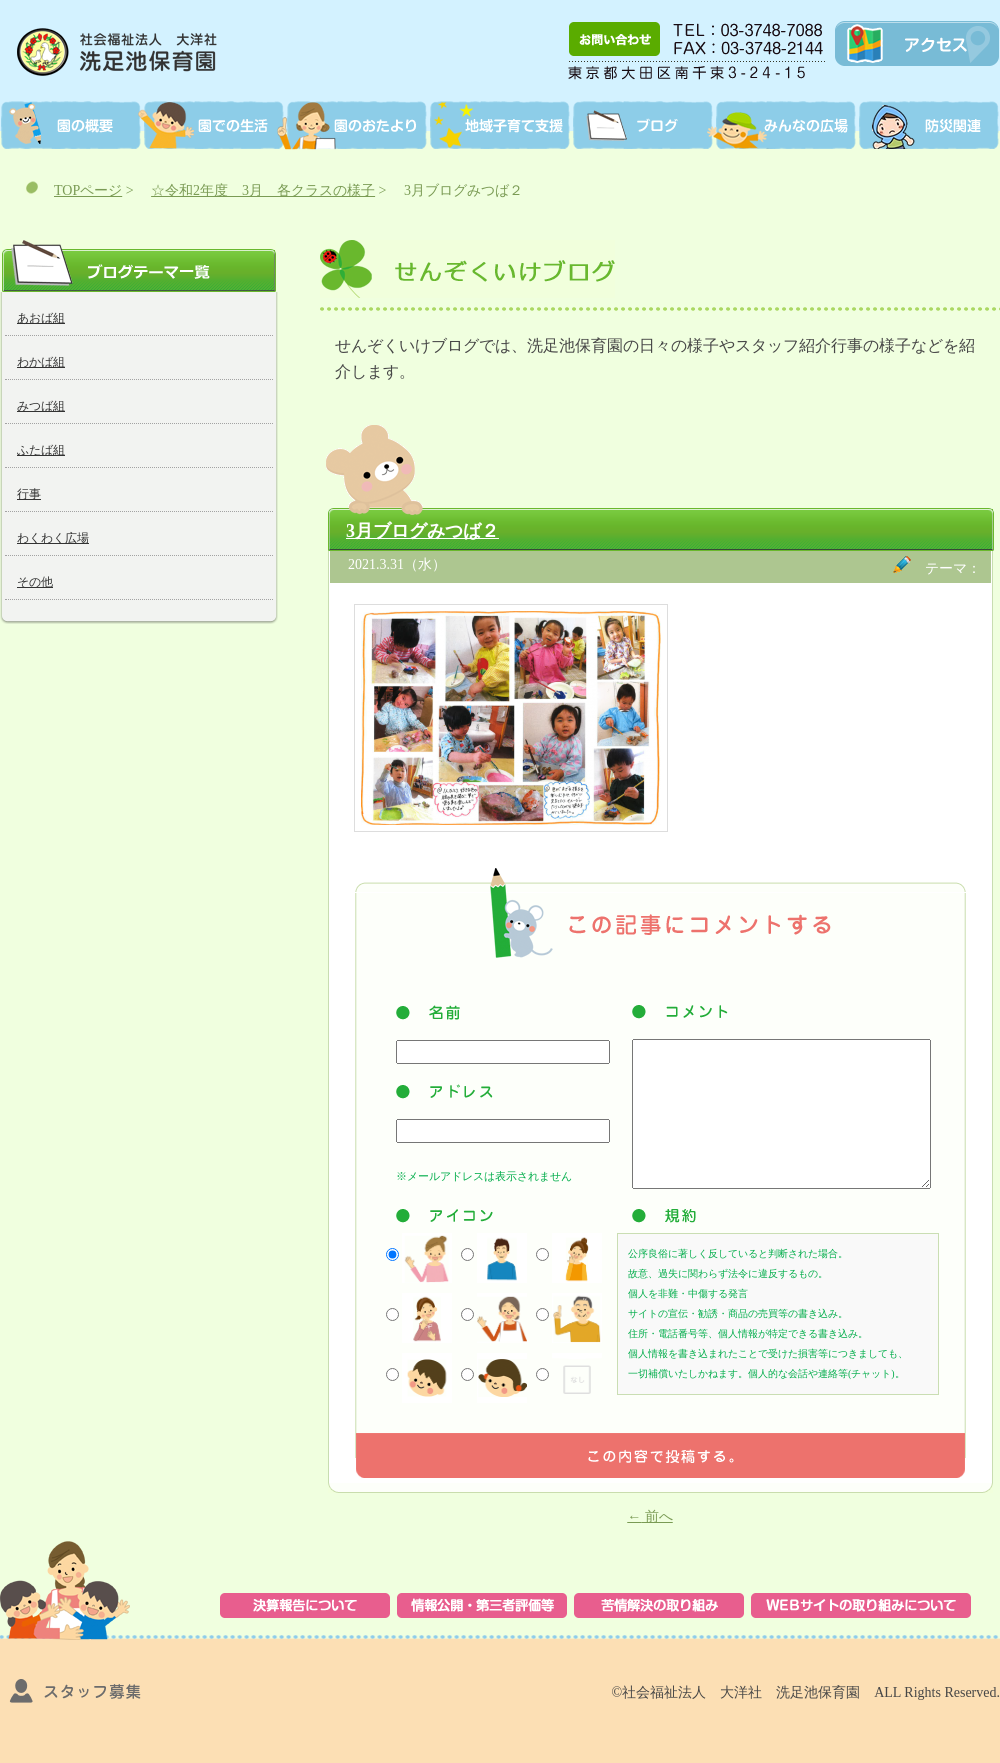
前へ (650, 1516)
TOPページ (88, 190)
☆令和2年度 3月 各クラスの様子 (263, 190)
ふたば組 (41, 450)
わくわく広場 (53, 538)
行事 (29, 494)
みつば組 (41, 406)
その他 (35, 582)
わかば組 (41, 362)
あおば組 (41, 318)
